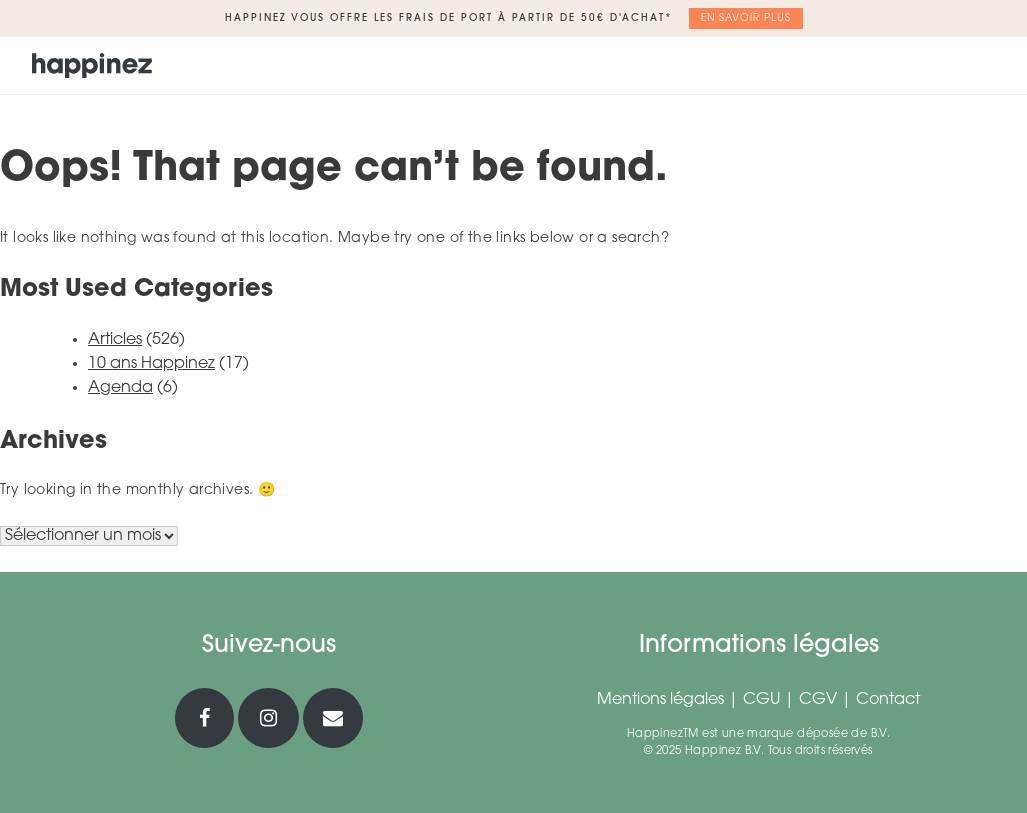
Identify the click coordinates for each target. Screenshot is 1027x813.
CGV (818, 700)
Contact (888, 700)
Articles (115, 340)
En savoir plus (746, 18)
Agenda (120, 388)
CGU (761, 700)
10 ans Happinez (151, 364)
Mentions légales (660, 700)
